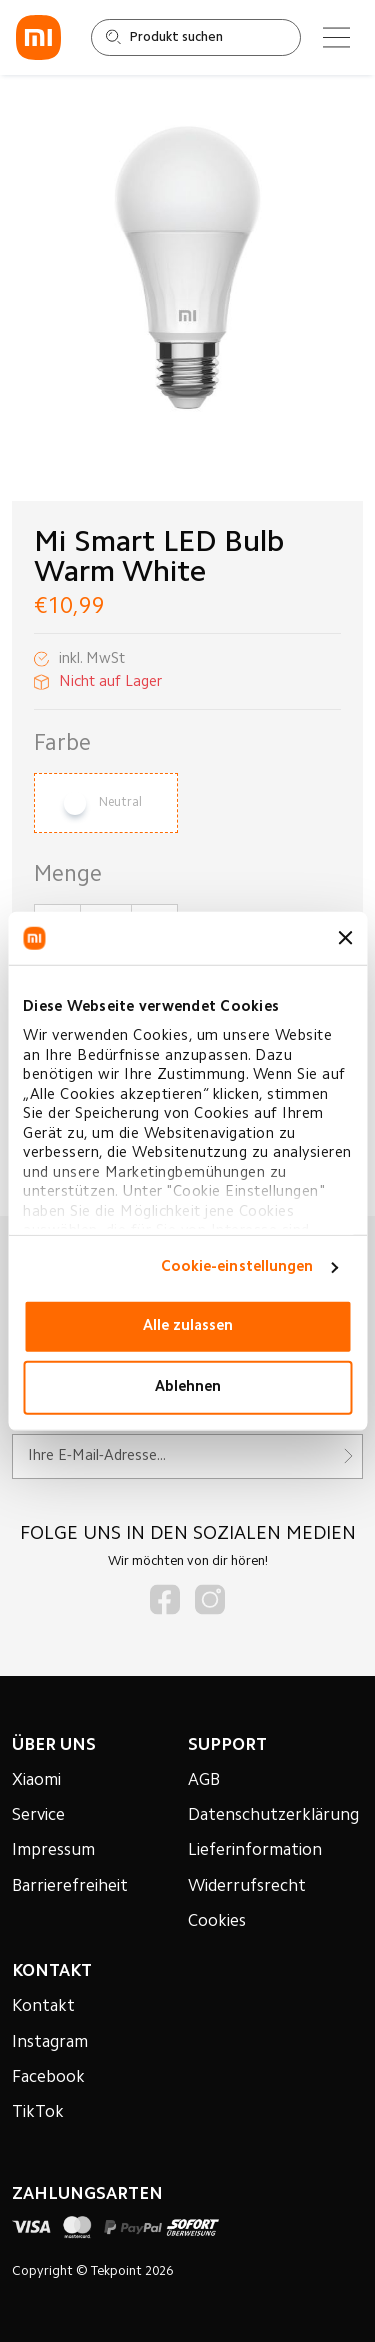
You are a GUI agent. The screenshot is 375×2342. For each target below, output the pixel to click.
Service (38, 1816)
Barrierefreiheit (70, 1887)
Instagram (50, 2043)
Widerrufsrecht (247, 1887)
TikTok (38, 2113)
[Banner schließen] (345, 938)
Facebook (48, 2078)
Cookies (217, 1922)
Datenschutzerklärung (273, 1816)
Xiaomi (36, 1781)
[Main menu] (336, 37)
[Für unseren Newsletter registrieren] (188, 1456)
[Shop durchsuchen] (196, 38)
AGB (204, 1781)
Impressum (53, 1851)
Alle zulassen (188, 1326)
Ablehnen (188, 1387)
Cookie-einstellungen (237, 1267)
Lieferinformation (255, 1851)
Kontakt (43, 2007)
